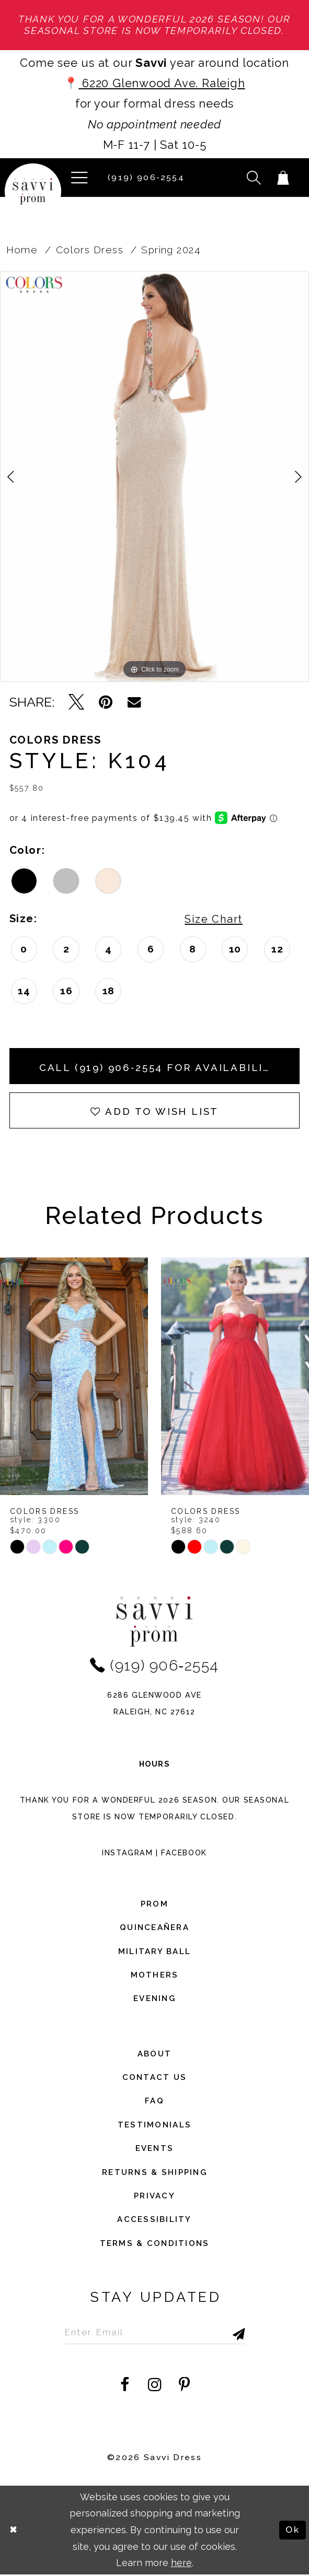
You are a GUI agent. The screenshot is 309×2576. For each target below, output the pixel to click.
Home (22, 249)
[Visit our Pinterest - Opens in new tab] (184, 2386)
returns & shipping (154, 2173)
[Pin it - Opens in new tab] (105, 703)
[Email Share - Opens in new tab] (134, 702)
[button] (79, 177)
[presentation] (74, 1377)
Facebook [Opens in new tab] (184, 1854)
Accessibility (154, 2221)
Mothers (155, 1976)
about (154, 2055)
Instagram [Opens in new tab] (127, 1854)
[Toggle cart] (283, 177)
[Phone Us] (143, 177)
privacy (154, 2197)
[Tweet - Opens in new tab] (76, 703)
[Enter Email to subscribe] (154, 2333)
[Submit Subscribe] (223, 2333)
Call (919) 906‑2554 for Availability (160, 1067)
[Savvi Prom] (33, 192)
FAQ (154, 2102)
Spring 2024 (170, 249)
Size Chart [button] (212, 919)
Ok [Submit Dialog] (292, 2530)
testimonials (154, 2126)
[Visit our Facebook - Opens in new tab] (125, 2386)
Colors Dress (89, 249)
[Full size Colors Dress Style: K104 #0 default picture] (154, 477)
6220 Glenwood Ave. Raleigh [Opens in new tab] (161, 83)
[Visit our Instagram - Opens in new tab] (155, 2386)
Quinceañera (154, 1929)
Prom (154, 1905)
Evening (154, 2000)
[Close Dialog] (14, 2531)
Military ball (154, 1952)
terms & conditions (155, 2244)
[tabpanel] (154, 477)
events (154, 2150)
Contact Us (154, 2078)
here (181, 2564)
